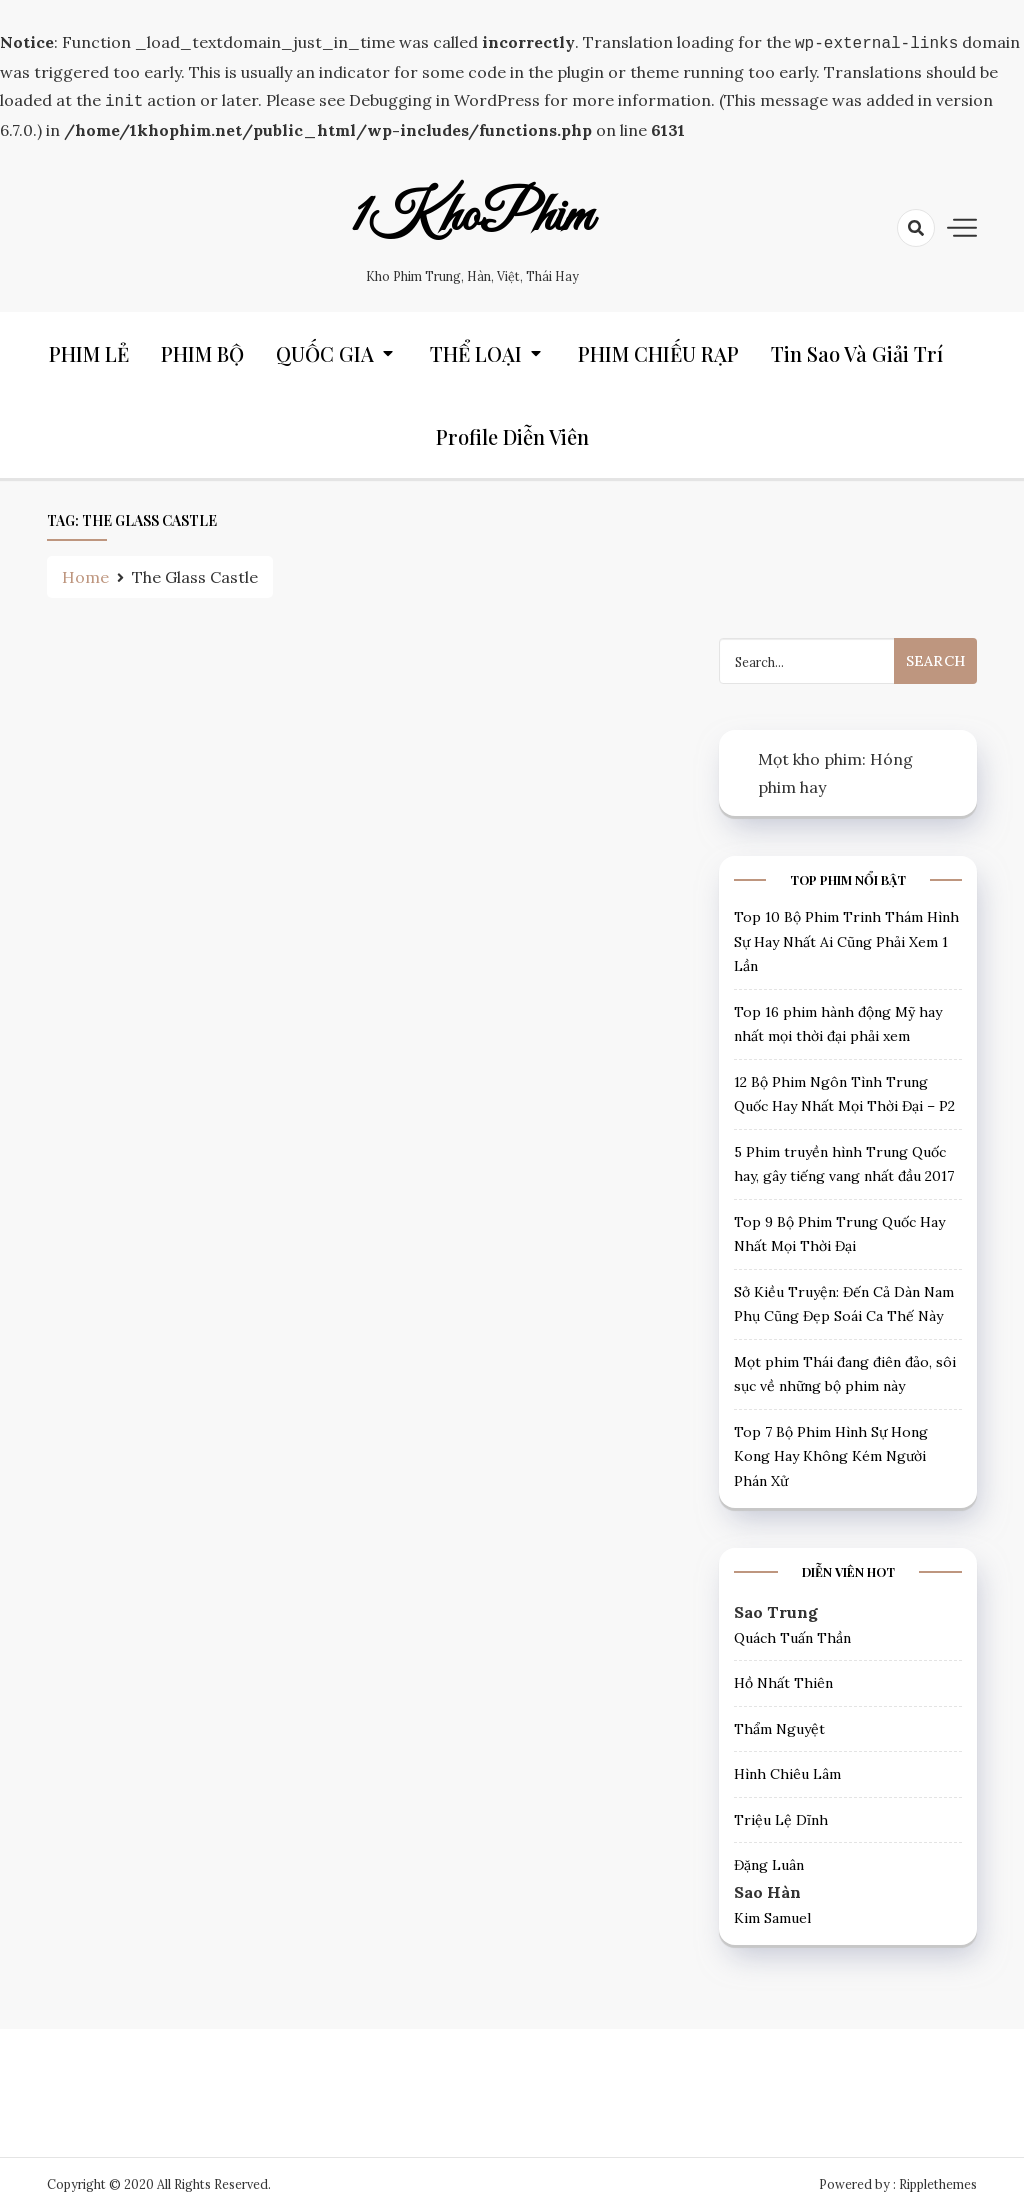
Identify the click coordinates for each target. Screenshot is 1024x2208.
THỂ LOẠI (476, 349)
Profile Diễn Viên (512, 432)
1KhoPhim (472, 213)
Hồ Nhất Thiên (783, 1679)
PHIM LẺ (89, 349)
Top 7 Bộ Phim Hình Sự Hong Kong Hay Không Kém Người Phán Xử (831, 1452)
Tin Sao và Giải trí (857, 349)
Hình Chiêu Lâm (787, 1770)
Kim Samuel (772, 1914)
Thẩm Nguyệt (779, 1725)
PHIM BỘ (202, 349)
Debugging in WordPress (444, 98)
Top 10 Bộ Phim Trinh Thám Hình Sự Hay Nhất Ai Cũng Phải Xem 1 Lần (846, 937)
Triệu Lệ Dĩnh (781, 1816)
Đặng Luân (769, 1861)
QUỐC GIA (325, 349)
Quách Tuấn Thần (792, 1634)
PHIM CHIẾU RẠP (658, 349)
